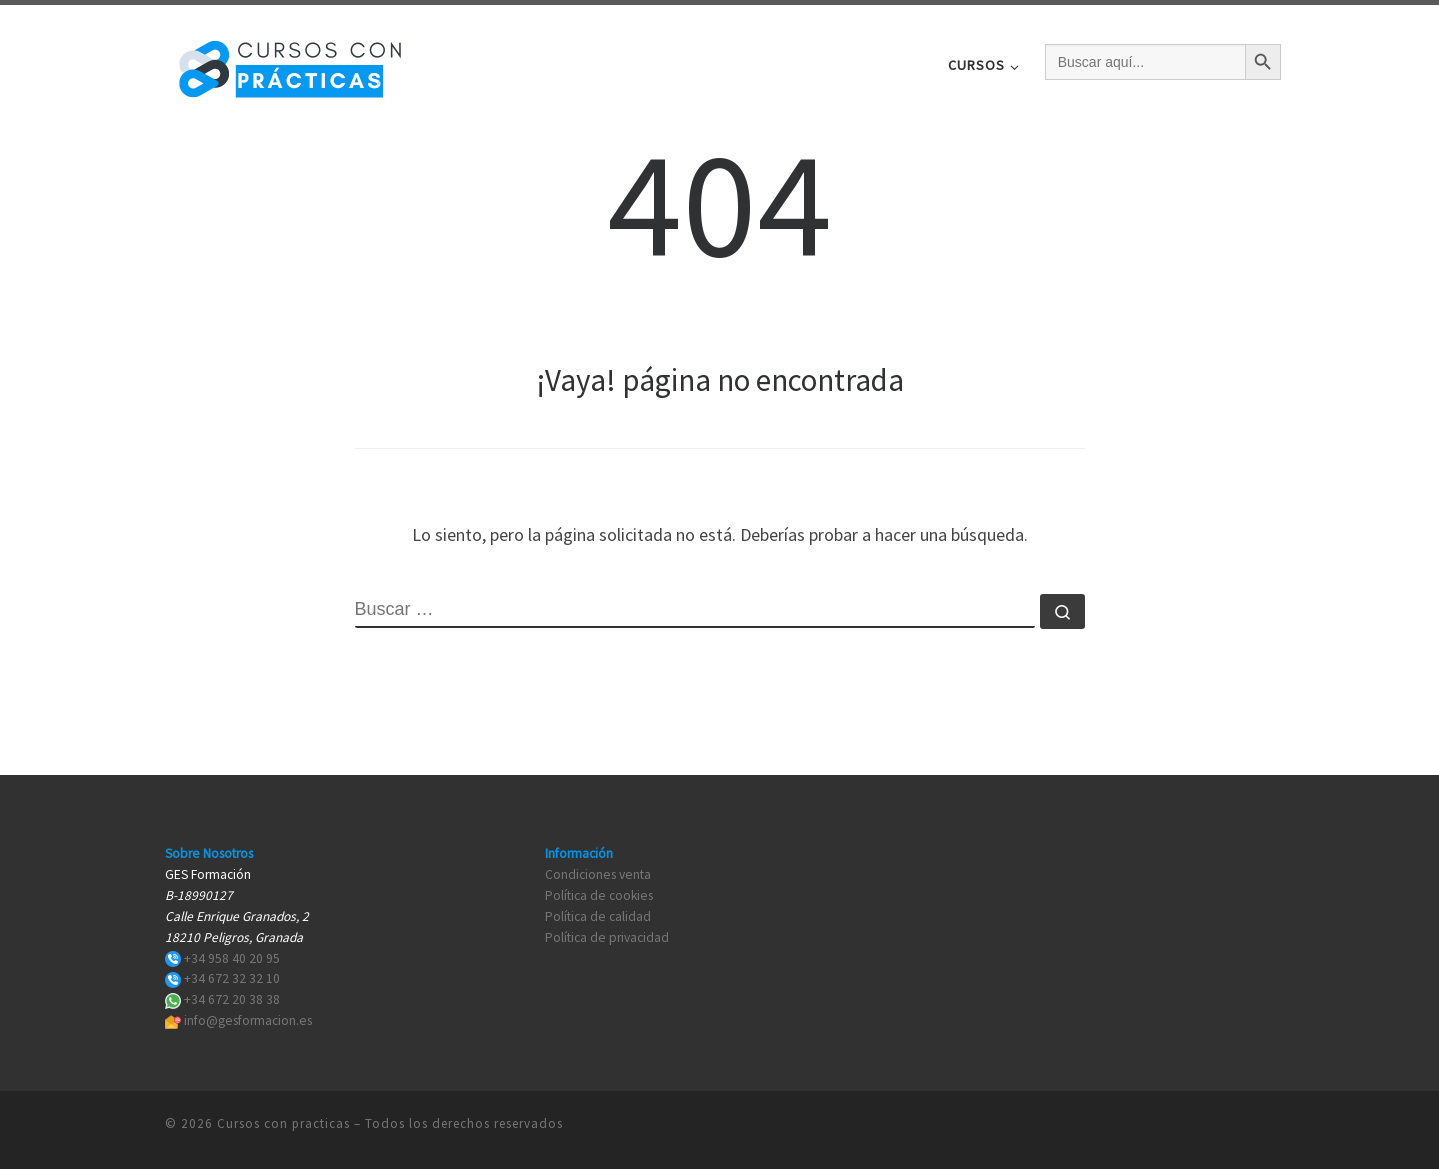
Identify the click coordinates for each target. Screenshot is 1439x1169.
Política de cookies (599, 895)
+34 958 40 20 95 (232, 958)
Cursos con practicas (283, 1123)
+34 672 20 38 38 (232, 999)
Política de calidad (598, 916)
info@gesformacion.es (248, 1020)
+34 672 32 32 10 (232, 978)
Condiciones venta (598, 874)
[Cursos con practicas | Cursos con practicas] (290, 61)
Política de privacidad (607, 937)
